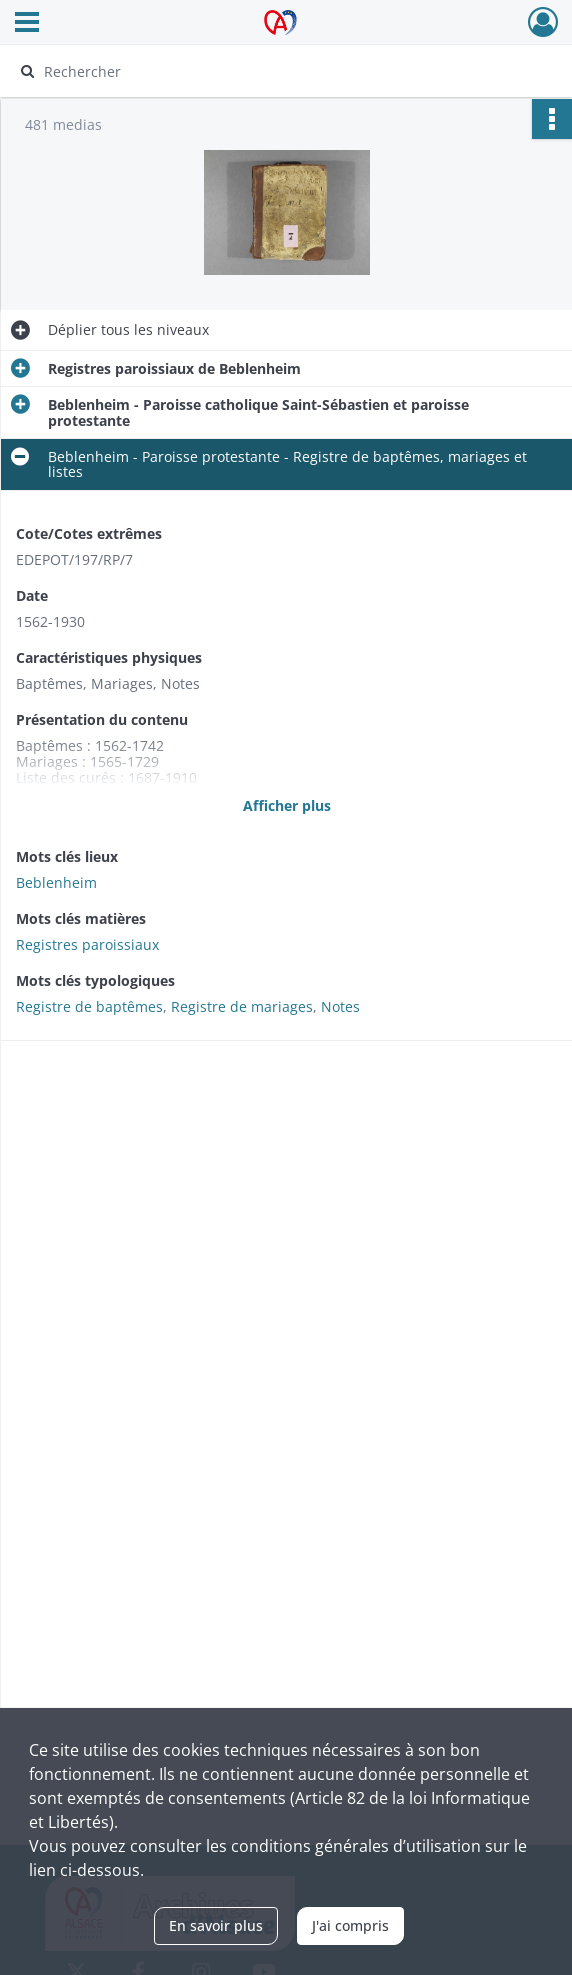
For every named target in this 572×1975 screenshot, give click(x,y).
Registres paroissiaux (87, 944)
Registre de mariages (242, 1006)
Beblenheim (56, 882)
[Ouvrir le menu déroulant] (27, 24)
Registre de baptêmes (89, 1006)
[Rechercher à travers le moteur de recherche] (269, 71)
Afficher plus (287, 805)
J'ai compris (350, 1925)
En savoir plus (216, 1925)
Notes (340, 1006)
